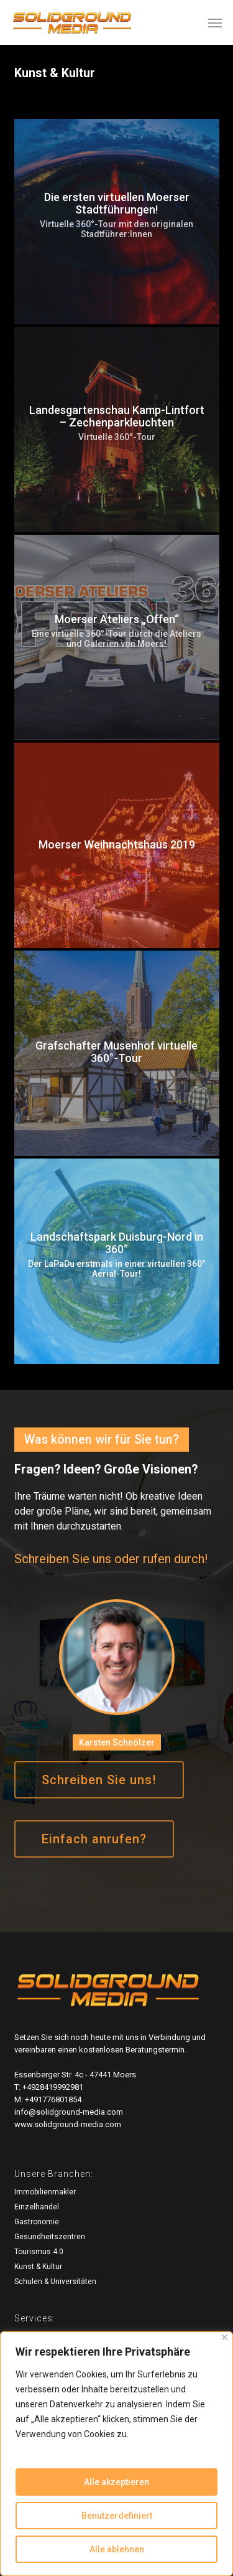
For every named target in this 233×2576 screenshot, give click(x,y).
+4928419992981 (52, 2087)
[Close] (224, 2337)
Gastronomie (36, 2221)
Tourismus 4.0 (38, 2251)
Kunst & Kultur (38, 2266)
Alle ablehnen (116, 2549)
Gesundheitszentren (49, 2236)
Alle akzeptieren (116, 2482)
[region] (116, 2453)
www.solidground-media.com (67, 2124)
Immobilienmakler (45, 2192)
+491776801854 (53, 2099)
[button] (215, 22)
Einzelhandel (36, 2206)
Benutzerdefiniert (116, 2516)
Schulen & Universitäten (55, 2281)
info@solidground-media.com (68, 2112)
